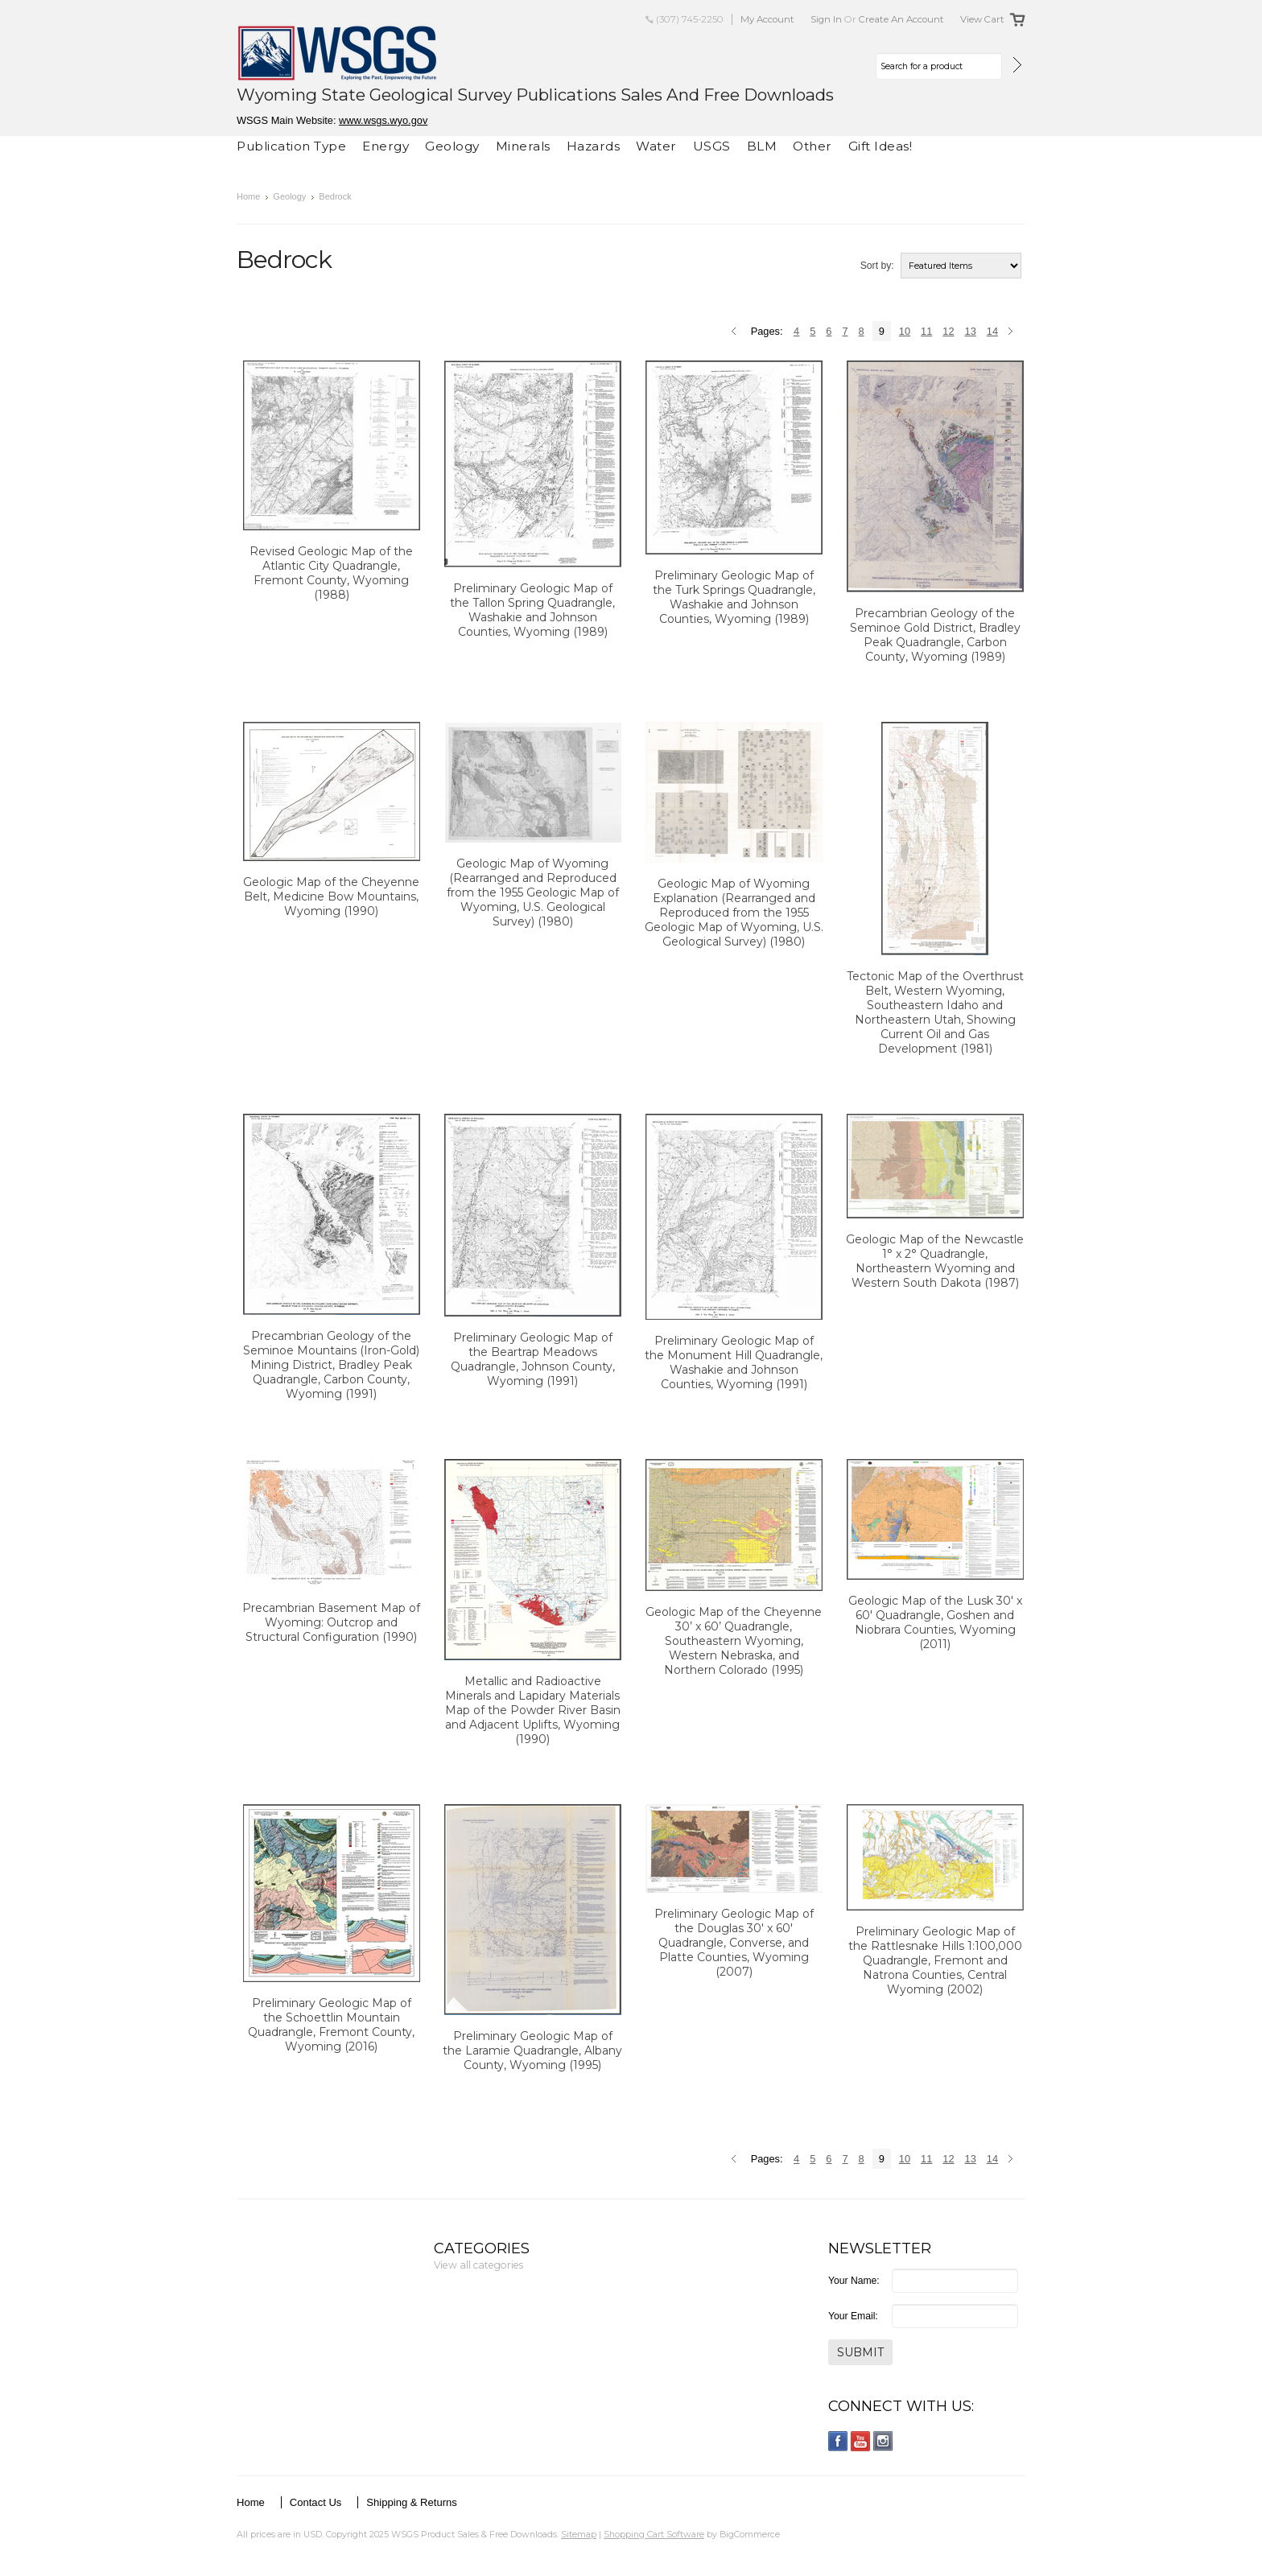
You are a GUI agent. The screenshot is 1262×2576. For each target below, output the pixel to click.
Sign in (826, 19)
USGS (712, 146)
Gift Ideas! (880, 146)
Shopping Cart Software (654, 2534)
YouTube (861, 2441)
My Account (767, 19)
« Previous (736, 332)
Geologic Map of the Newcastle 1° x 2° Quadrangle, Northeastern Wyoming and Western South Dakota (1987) (935, 1261)
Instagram (883, 2441)
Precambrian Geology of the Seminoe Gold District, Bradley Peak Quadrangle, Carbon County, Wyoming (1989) (935, 635)
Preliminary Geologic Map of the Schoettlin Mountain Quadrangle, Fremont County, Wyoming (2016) (331, 2025)
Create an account (901, 19)
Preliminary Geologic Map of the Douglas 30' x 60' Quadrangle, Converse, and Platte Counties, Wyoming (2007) (734, 1942)
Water (656, 146)
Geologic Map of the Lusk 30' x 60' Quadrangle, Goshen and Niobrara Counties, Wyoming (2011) (935, 1622)
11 (926, 331)
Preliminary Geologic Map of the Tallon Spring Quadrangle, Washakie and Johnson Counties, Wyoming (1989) (532, 610)
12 (948, 331)
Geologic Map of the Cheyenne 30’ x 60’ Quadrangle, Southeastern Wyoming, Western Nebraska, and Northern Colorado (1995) (733, 1641)
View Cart (982, 19)
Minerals (523, 146)
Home (248, 196)
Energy (385, 146)
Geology (452, 146)
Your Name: (854, 2280)
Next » (1012, 332)
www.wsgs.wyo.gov (383, 120)
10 (904, 331)
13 (970, 331)
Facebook (838, 2441)
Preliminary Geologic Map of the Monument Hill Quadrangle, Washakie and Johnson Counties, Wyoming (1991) (734, 1362)
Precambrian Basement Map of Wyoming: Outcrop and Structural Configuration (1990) (331, 1622)
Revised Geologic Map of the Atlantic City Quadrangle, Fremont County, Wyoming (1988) (331, 573)
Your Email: (853, 2316)
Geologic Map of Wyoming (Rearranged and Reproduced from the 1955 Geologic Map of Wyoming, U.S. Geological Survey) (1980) (533, 892)
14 (992, 331)
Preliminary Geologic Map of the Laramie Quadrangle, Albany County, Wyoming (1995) (532, 2050)
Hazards (594, 146)
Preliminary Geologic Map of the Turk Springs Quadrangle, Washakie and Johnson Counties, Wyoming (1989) (734, 597)
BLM (762, 146)
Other (812, 146)
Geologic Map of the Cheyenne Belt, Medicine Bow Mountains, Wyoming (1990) (331, 896)
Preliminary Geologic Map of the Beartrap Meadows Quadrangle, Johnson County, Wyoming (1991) (533, 1359)
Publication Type (291, 146)
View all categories (478, 2265)
